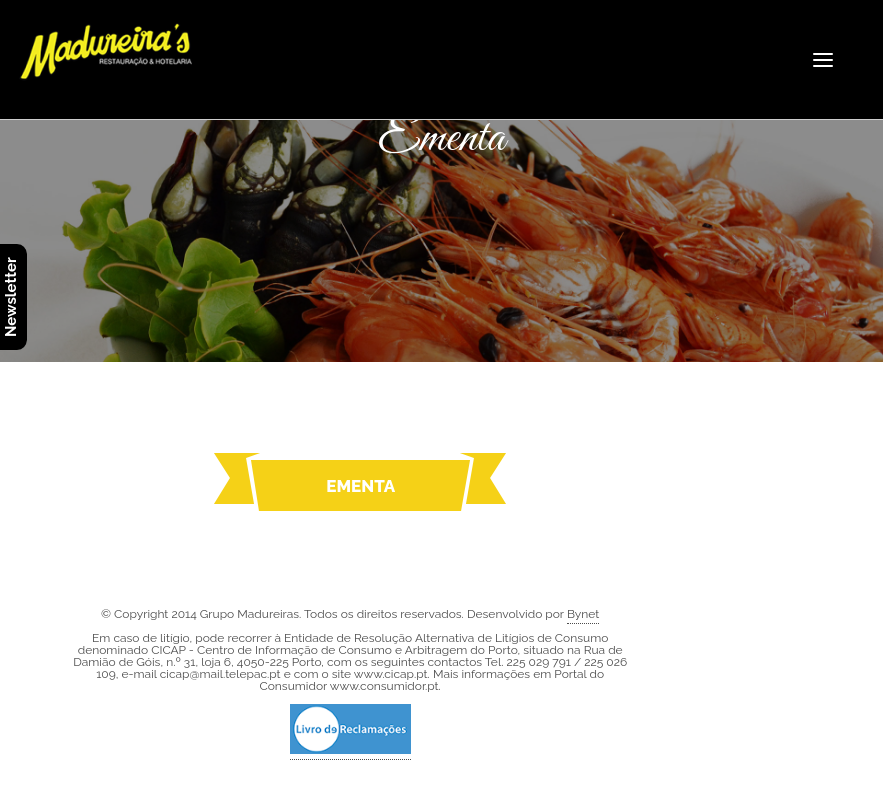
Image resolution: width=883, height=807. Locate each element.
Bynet (583, 614)
